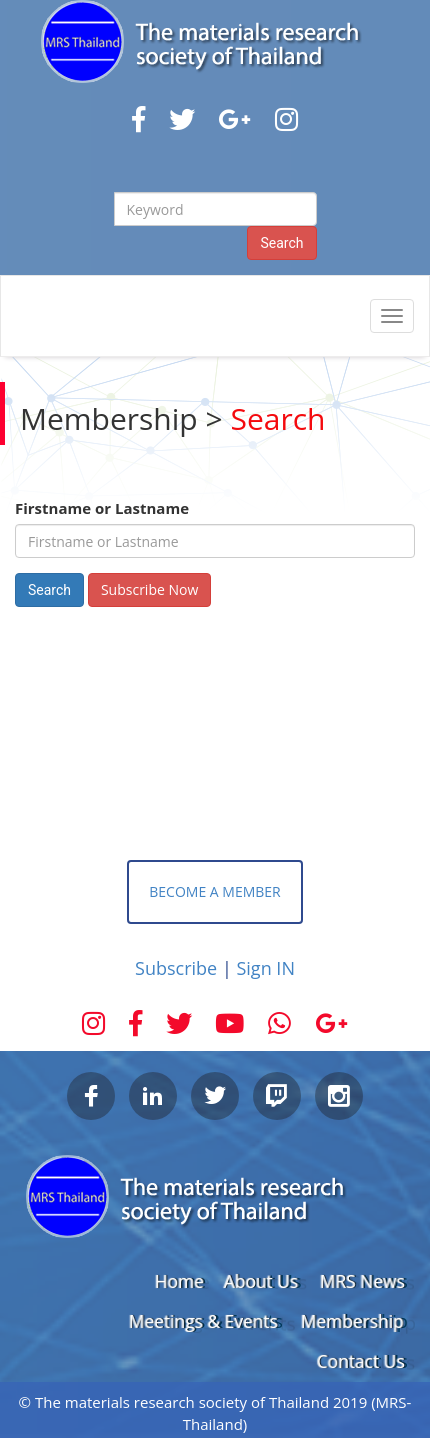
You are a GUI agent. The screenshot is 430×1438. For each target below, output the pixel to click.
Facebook (91, 1096)
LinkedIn (153, 1096)
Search (281, 243)
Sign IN (265, 968)
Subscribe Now (149, 589)
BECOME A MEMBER (214, 891)
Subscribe (178, 968)
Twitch (277, 1096)
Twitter (215, 1096)
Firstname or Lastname (102, 508)
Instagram (339, 1096)
